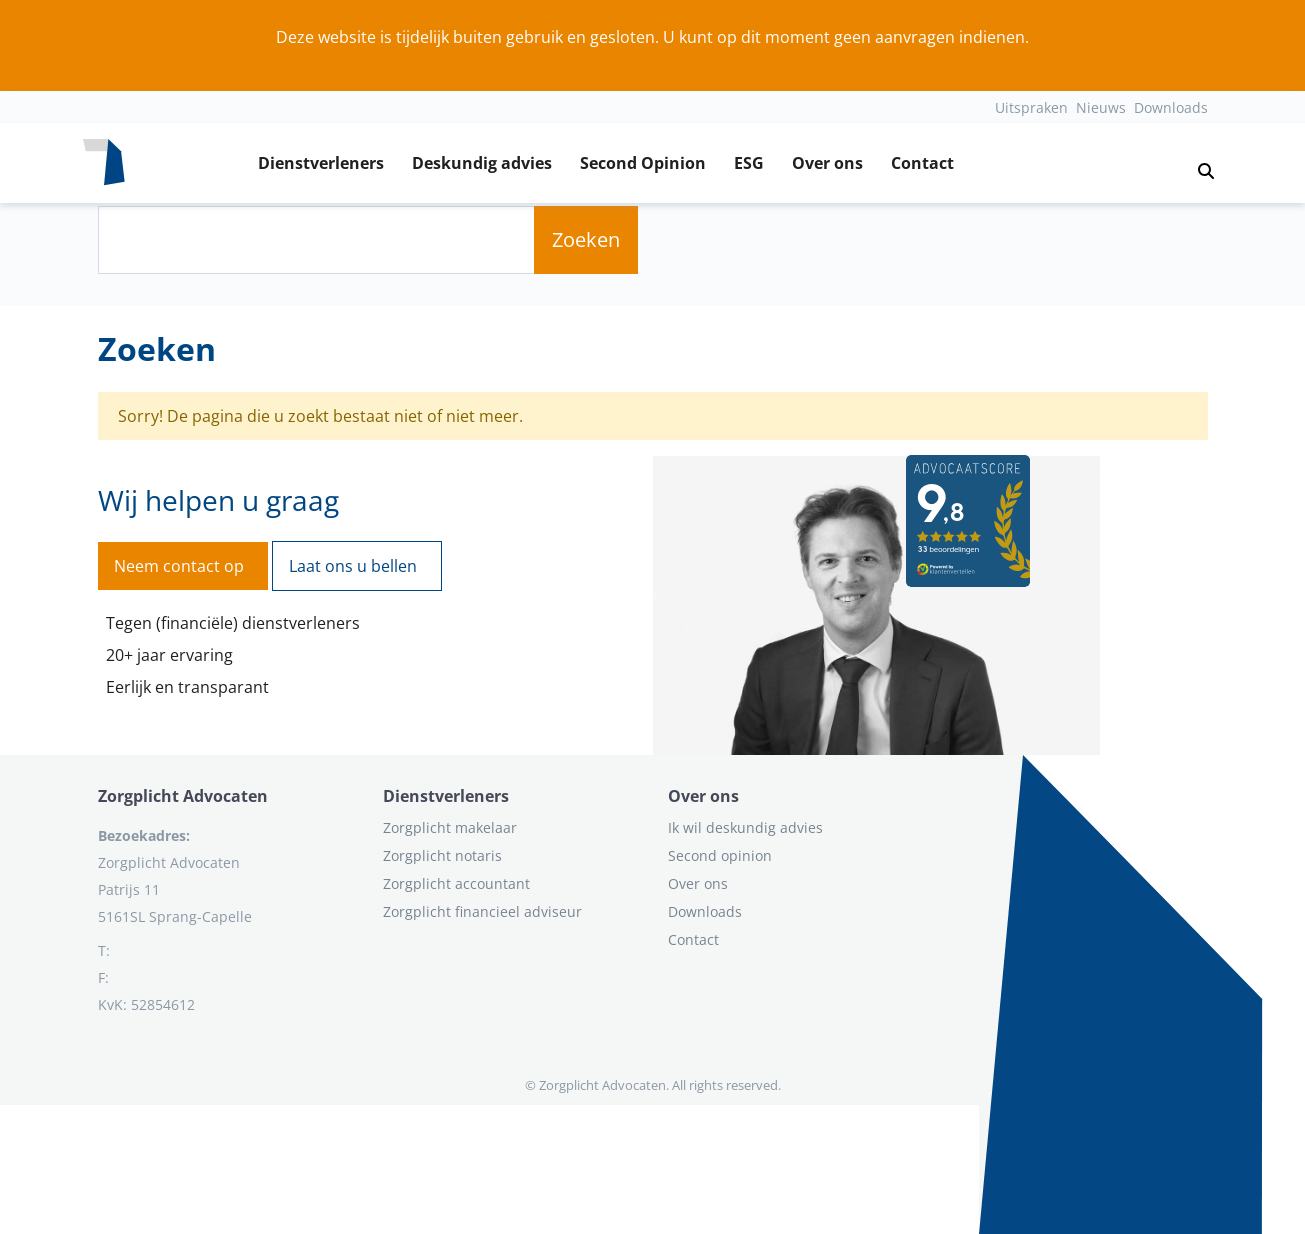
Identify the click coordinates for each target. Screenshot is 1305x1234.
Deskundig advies (482, 163)
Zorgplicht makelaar (450, 827)
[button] (1198, 163)
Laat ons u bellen (353, 566)
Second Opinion (643, 163)
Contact (922, 163)
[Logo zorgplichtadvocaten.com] (104, 163)
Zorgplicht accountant (456, 883)
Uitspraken (1031, 107)
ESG (749, 163)
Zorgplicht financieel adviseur (482, 911)
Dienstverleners (321, 163)
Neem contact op (179, 566)
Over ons (827, 163)
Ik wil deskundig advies (745, 827)
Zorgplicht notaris (442, 855)
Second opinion (720, 855)
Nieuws (1101, 107)
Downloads (1171, 107)
